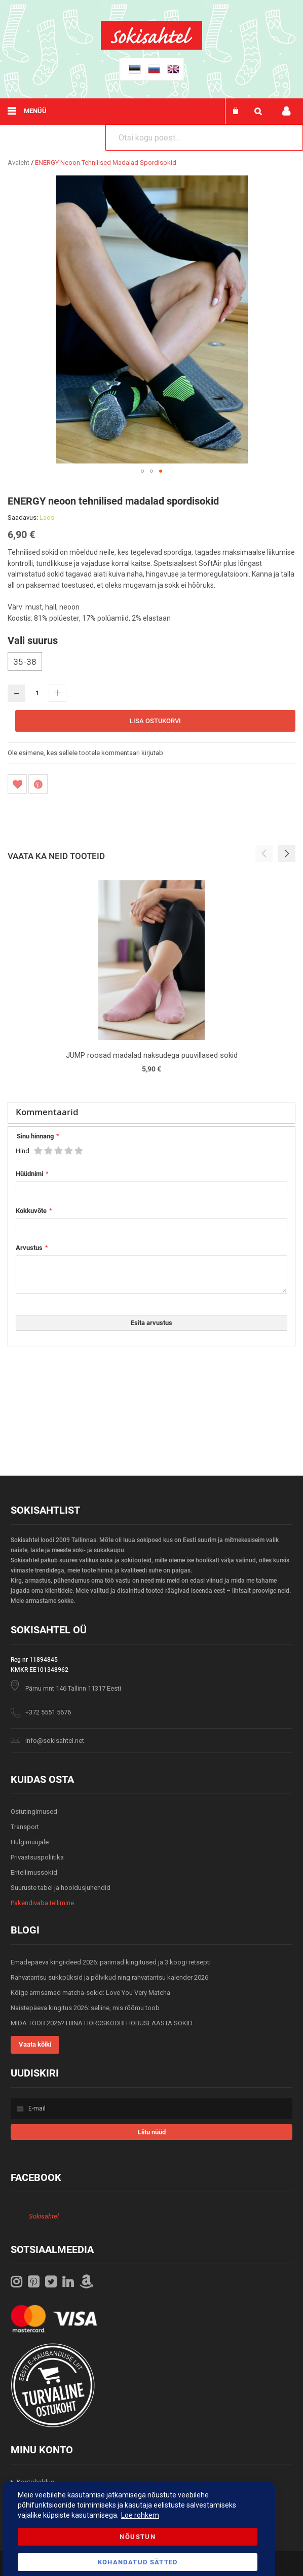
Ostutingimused (34, 1811)
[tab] (151, 1113)
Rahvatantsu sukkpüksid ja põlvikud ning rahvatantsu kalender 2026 (109, 1977)
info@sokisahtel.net (54, 1740)
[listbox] (151, 662)
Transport (25, 1827)
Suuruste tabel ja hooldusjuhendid (60, 1887)
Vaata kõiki (35, 2044)
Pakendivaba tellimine (42, 1903)
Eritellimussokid (34, 1872)
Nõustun (137, 2537)
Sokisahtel (44, 2216)
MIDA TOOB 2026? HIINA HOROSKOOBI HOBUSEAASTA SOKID (102, 2023)
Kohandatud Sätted (138, 2562)
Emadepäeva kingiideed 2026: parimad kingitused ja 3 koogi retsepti (111, 1962)
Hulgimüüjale (30, 1842)
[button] (142, 471)
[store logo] (151, 47)
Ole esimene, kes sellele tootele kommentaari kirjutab (85, 753)
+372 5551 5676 (48, 1712)
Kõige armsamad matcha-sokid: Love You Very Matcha (90, 1992)
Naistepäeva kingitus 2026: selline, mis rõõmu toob (85, 2008)
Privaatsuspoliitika (37, 1857)
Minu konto (286, 111)
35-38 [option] (24, 662)
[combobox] (204, 137)
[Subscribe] (152, 2132)
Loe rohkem (140, 2515)
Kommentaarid (47, 1112)
